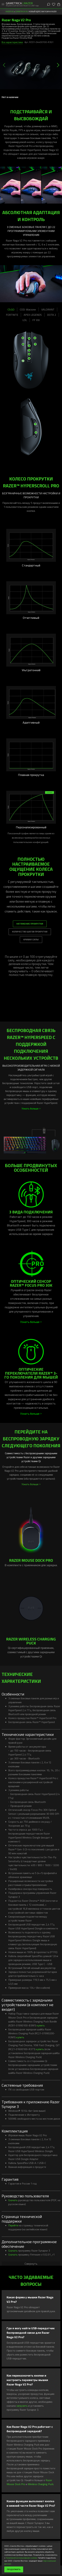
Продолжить (14, 2569)
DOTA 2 (51, 315)
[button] (58, 65)
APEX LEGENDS (33, 315)
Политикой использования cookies (21, 2557)
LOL (24, 320)
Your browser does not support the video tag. (31, 999)
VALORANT (47, 309)
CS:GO (11, 309)
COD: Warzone (28, 309)
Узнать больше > (31, 1108)
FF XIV (36, 320)
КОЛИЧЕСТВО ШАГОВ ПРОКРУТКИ (29, 931)
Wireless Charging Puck (40, 2484)
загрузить (22, 2406)
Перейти (13, 2225)
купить (41, 2025)
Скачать (13, 2200)
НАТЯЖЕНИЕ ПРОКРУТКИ (29, 923)
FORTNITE (12, 315)
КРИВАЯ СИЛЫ (31, 939)
